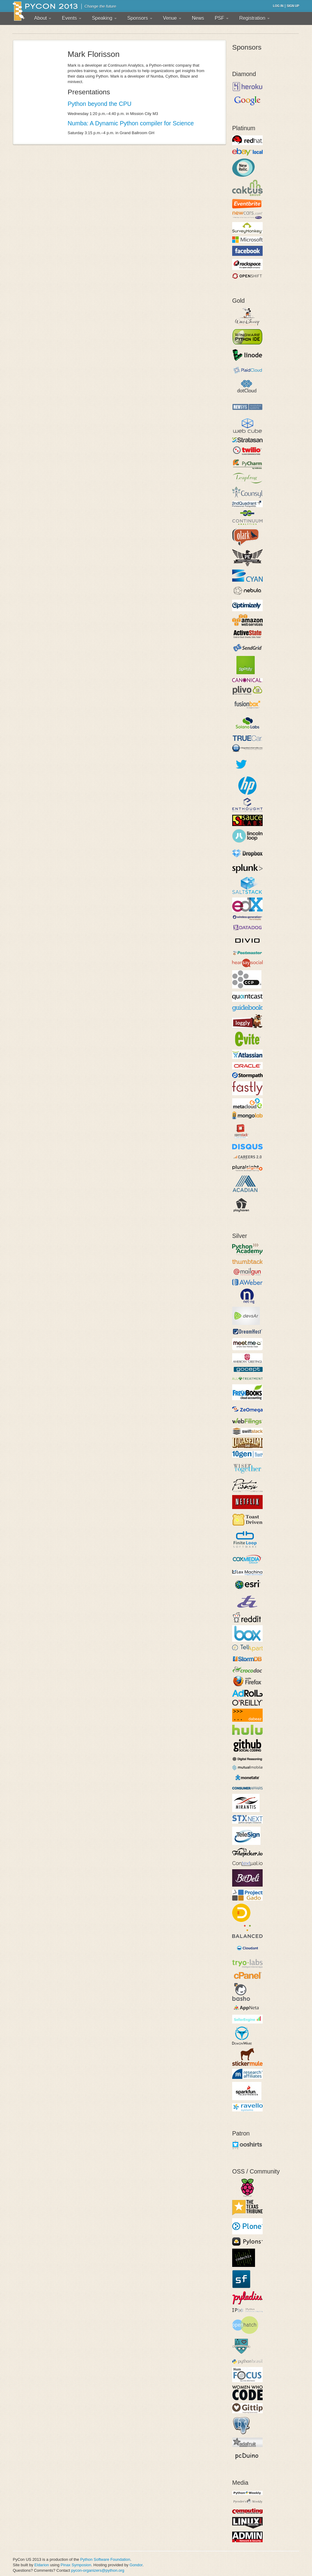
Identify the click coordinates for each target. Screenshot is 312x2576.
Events (71, 18)
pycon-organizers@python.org (97, 2570)
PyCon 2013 (45, 11)
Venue (172, 18)
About (42, 18)
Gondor (136, 2565)
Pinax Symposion (76, 2565)
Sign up (293, 6)
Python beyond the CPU (99, 103)
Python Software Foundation (105, 2559)
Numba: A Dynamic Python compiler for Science (131, 123)
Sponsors (139, 18)
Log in (278, 6)
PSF (222, 18)
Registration (254, 18)
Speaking (104, 18)
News (198, 18)
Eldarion (41, 2565)
